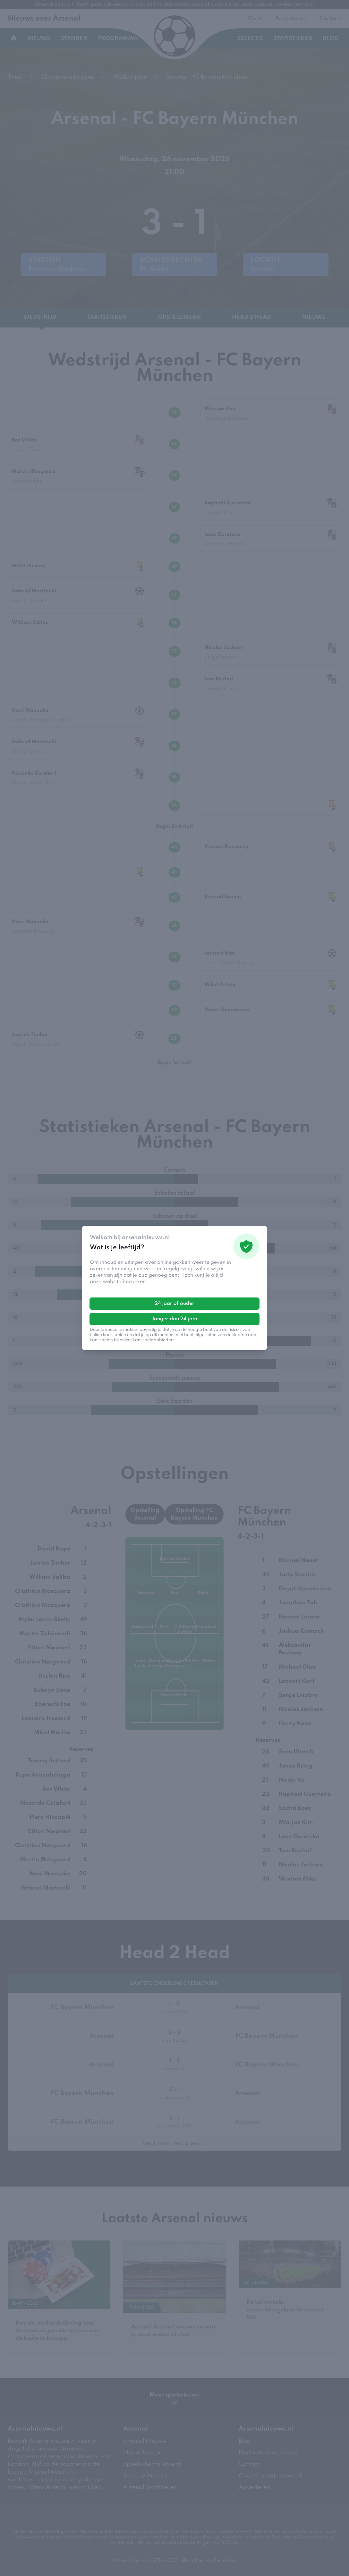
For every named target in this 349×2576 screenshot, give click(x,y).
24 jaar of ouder (174, 1303)
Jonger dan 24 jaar (174, 1319)
